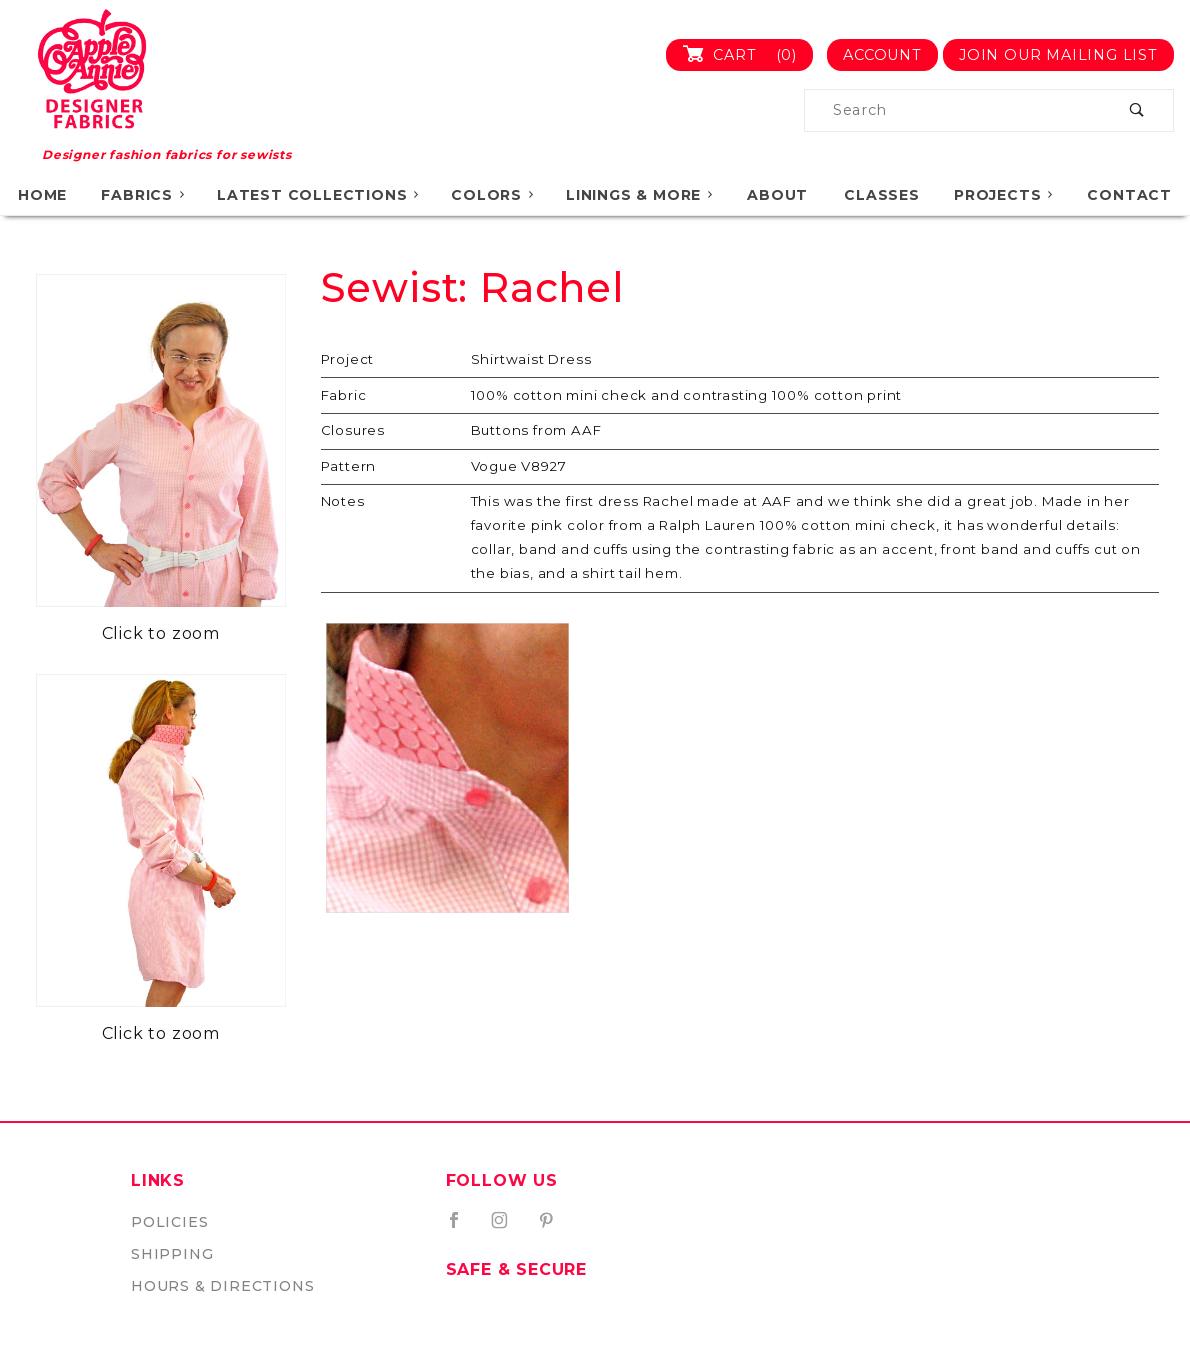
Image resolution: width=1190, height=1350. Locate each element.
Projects (1005, 195)
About (777, 195)
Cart (747, 55)
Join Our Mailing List (1058, 55)
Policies (169, 1222)
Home (42, 195)
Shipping (172, 1254)
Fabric (344, 395)
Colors (493, 195)
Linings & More (640, 195)
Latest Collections (319, 195)
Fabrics (144, 195)
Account (882, 55)
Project (348, 359)
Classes (882, 195)
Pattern (349, 466)
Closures (353, 430)
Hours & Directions (222, 1286)
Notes (343, 501)
